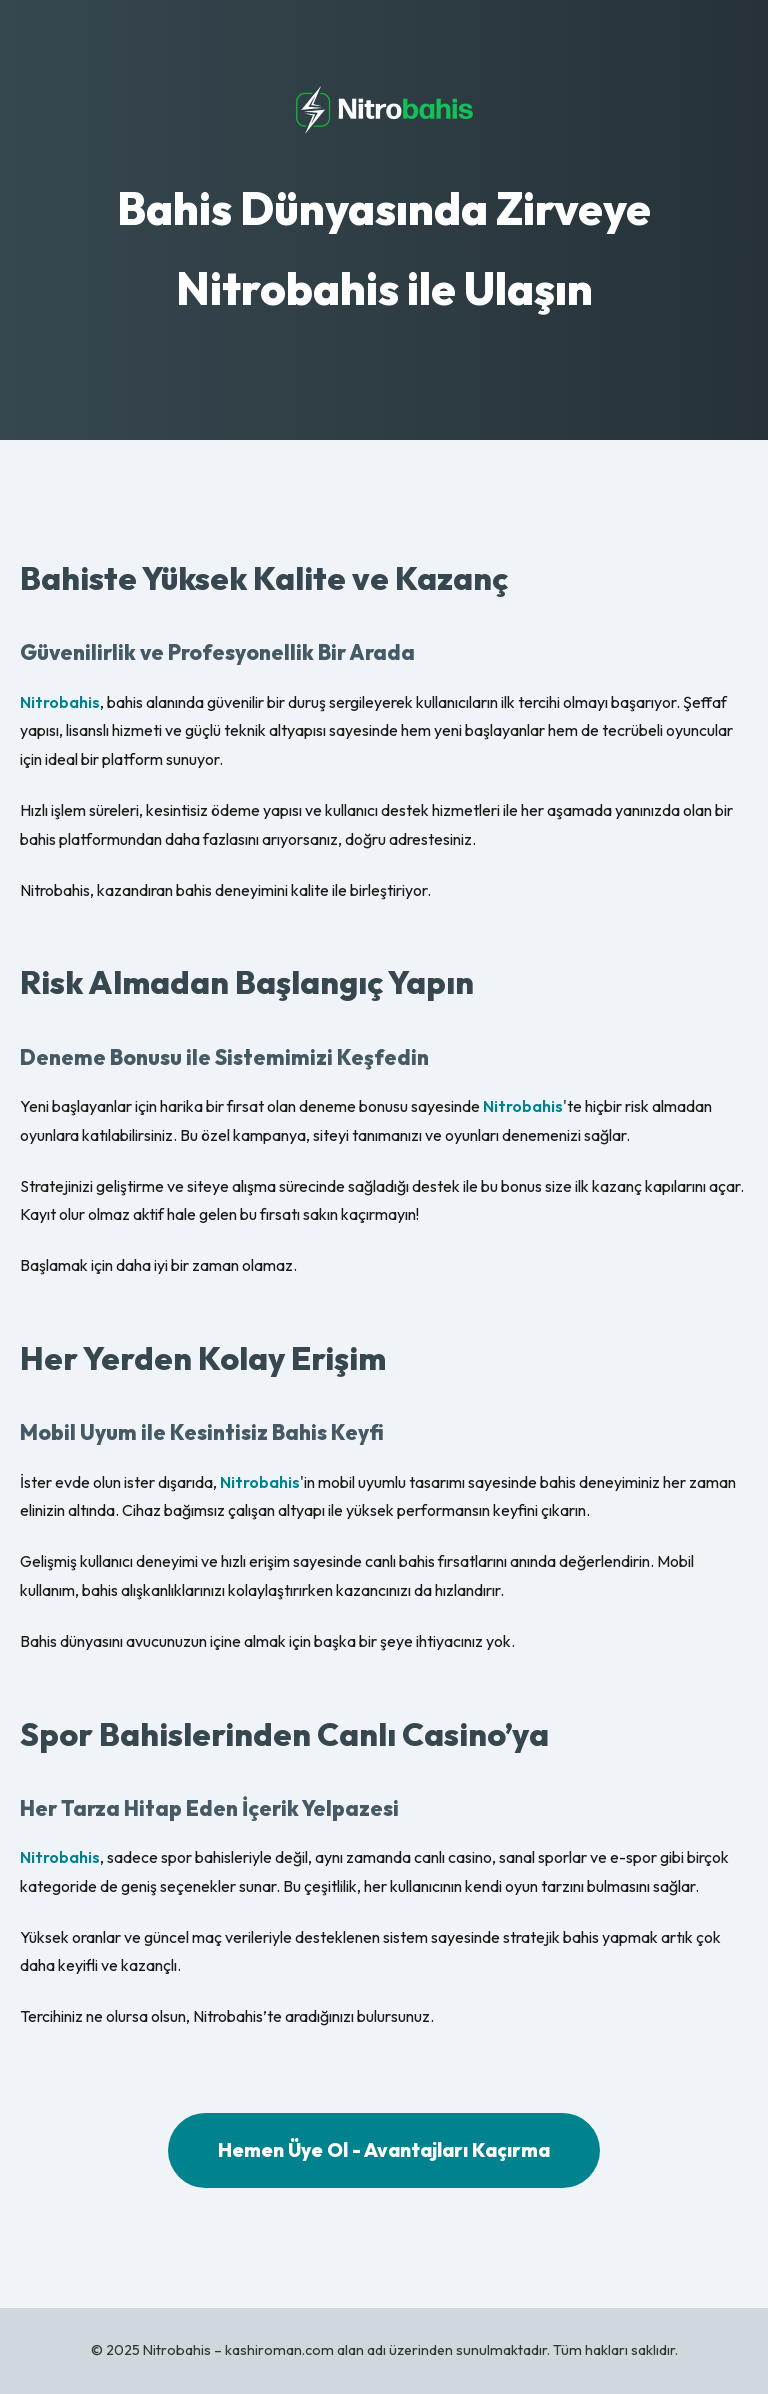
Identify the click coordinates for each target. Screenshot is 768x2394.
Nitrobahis (60, 702)
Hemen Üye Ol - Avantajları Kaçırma (384, 2150)
